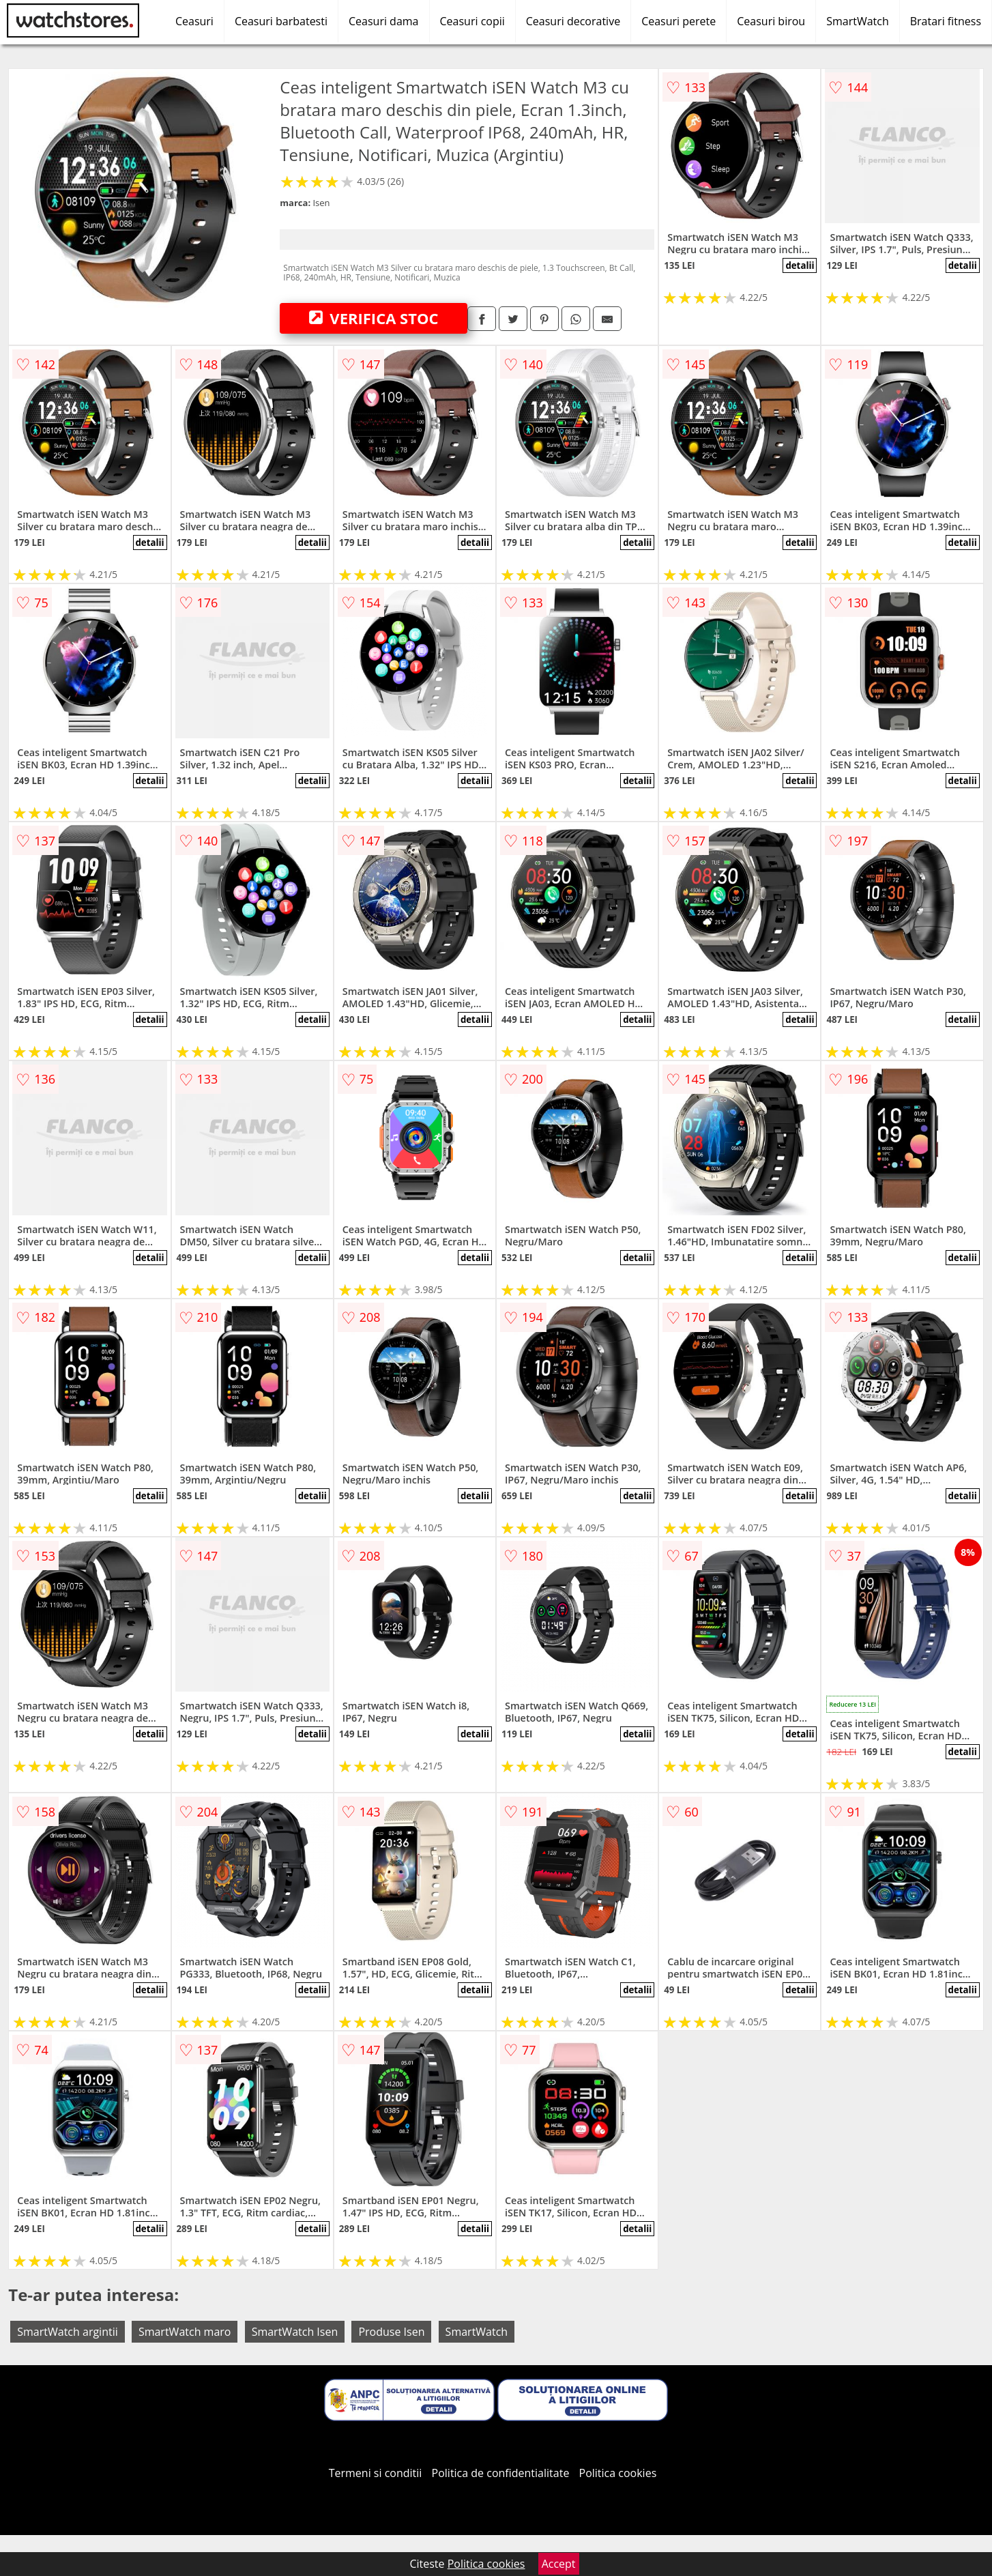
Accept (559, 2563)
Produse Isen (391, 2331)
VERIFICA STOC (374, 318)
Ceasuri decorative (573, 21)
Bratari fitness (945, 21)
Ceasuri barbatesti (281, 21)
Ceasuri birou (771, 21)
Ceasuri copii (472, 21)
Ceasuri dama (384, 21)
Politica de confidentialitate (501, 2472)
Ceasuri (194, 21)
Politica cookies (618, 2472)
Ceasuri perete (678, 21)
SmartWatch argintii (67, 2331)
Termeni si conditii (375, 2472)
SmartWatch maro (184, 2331)
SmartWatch (857, 21)
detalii (799, 265)
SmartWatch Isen (295, 2331)
